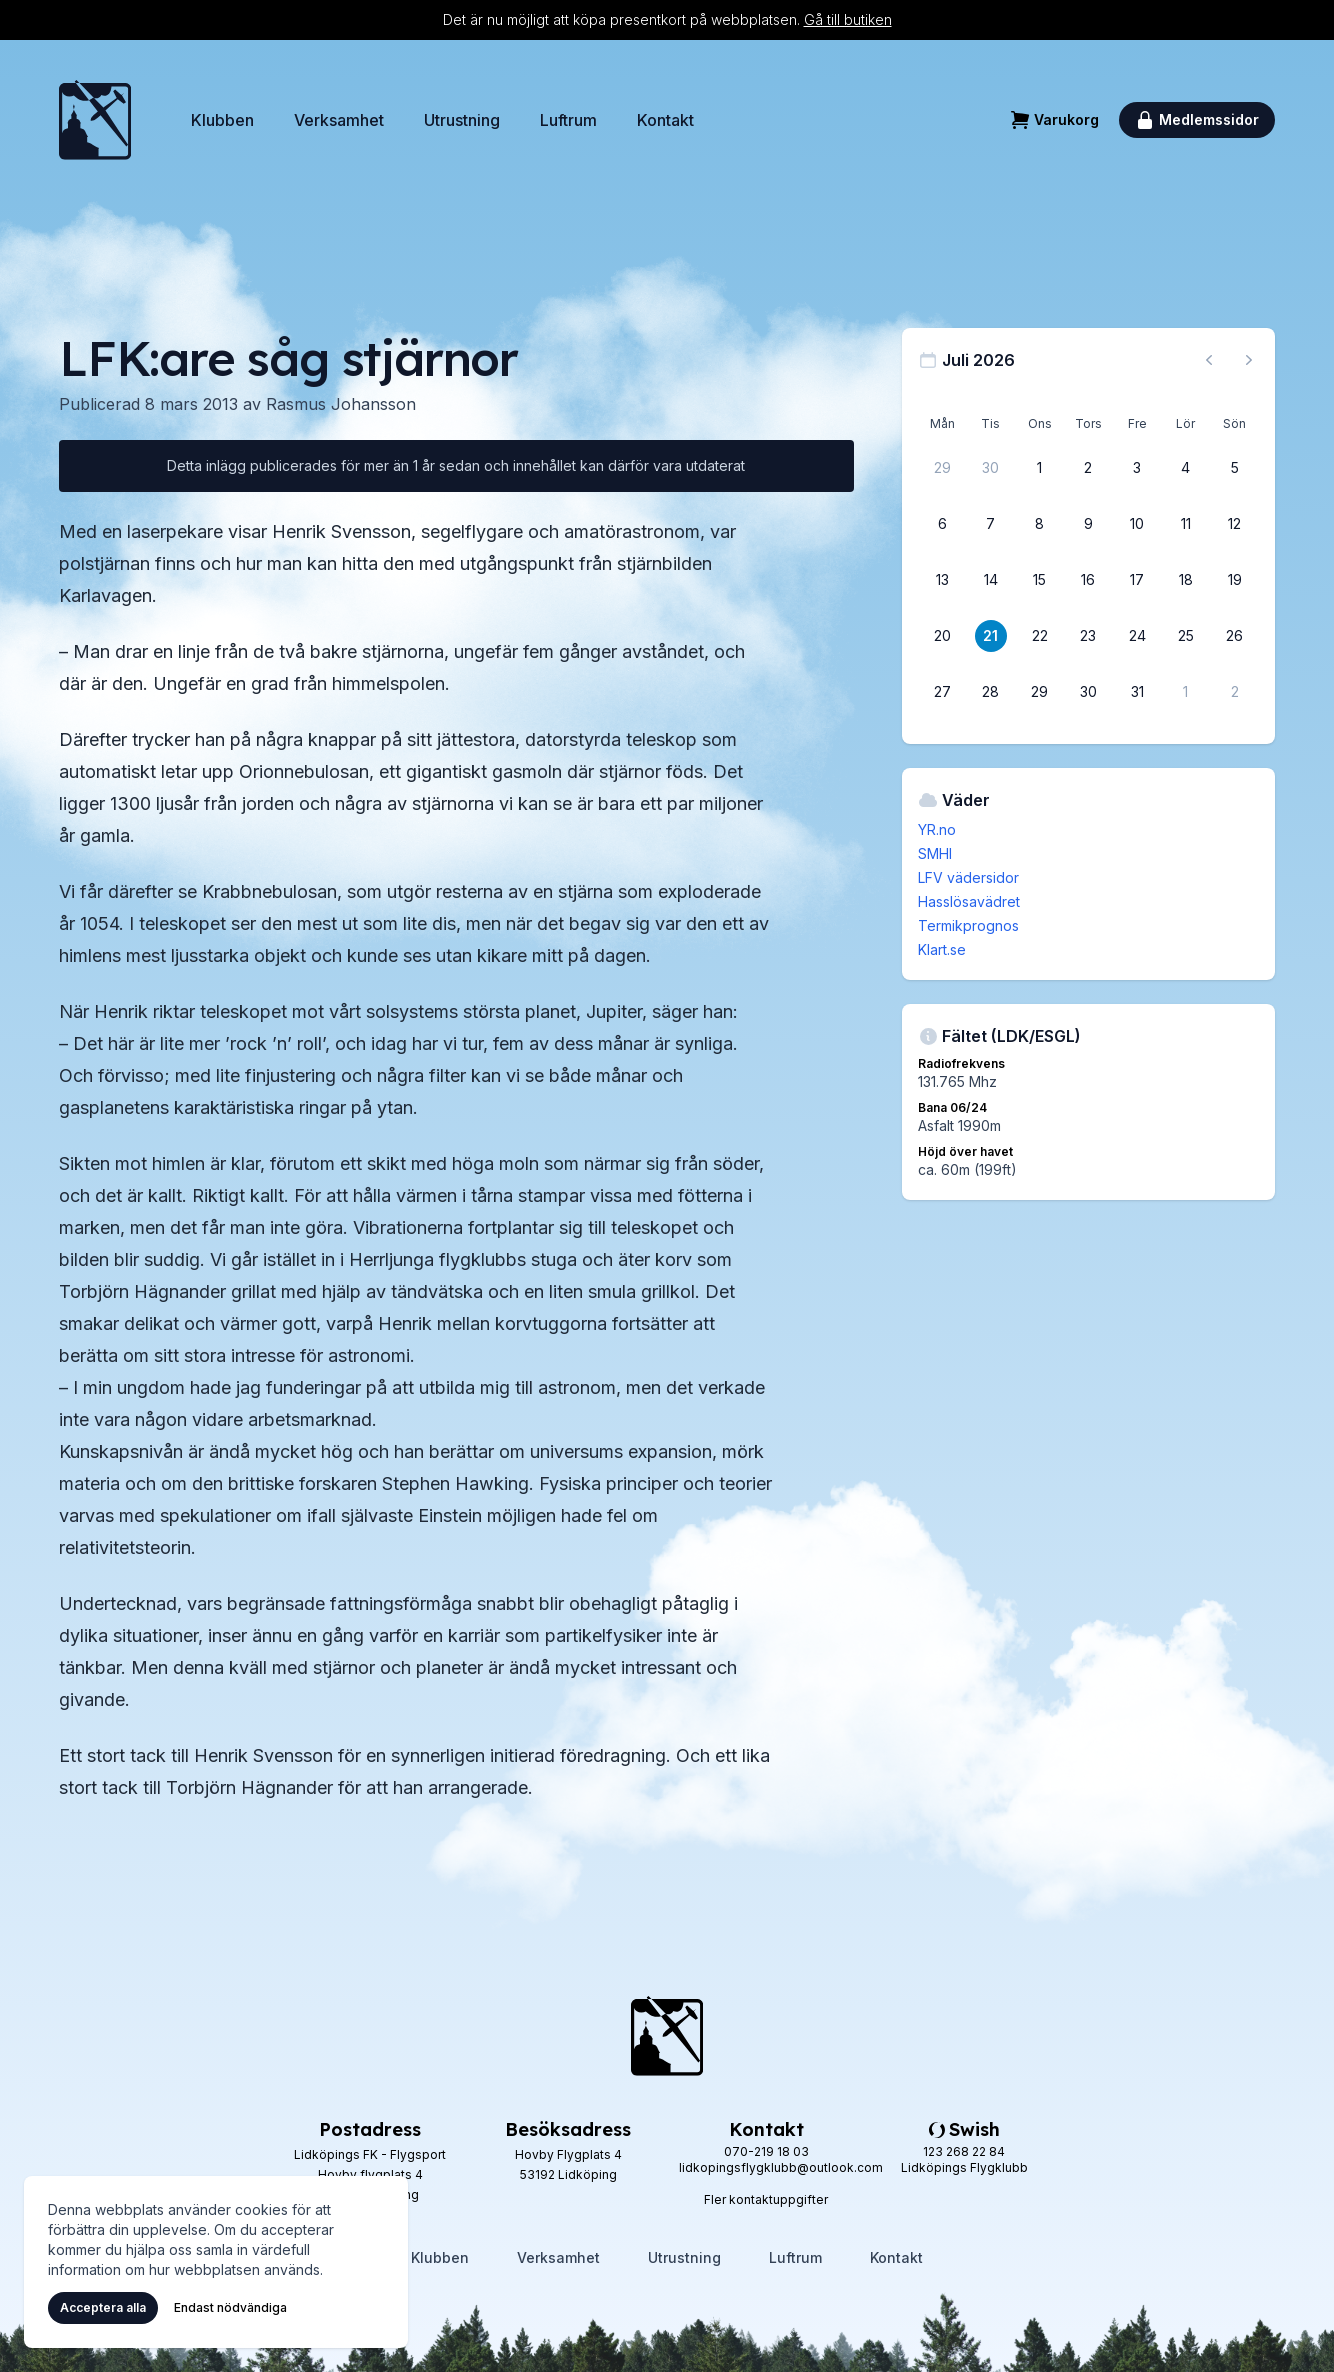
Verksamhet (339, 120)
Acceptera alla (103, 2307)
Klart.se (942, 949)
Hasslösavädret (969, 901)
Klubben (222, 120)
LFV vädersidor (968, 877)
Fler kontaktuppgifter (766, 2199)
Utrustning (462, 120)
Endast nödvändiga (230, 2307)
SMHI (935, 853)
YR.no (937, 829)
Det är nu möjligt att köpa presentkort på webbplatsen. (667, 19)
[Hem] (95, 120)
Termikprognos (968, 925)
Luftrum (568, 120)
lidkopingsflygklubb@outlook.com (781, 2167)
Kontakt (665, 120)
